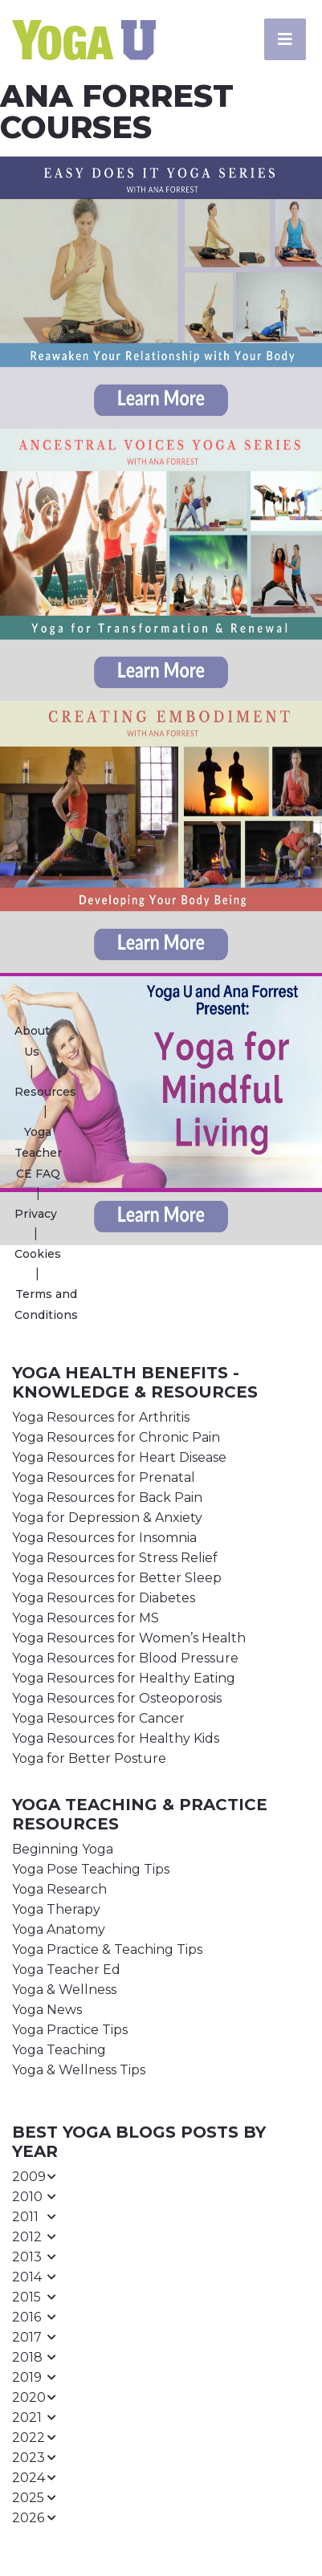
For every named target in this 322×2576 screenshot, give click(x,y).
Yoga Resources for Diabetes (103, 1597)
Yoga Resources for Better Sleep (117, 1577)
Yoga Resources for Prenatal (103, 1477)
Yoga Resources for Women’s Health (129, 1638)
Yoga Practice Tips (70, 2029)
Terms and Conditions (46, 1304)
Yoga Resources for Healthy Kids (115, 1738)
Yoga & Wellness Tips (78, 2069)
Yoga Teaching (59, 2049)
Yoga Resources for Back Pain (107, 1497)
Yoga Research (59, 1889)
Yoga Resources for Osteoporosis (117, 1698)
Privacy (35, 1214)
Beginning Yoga (62, 1849)
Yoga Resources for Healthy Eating (123, 1678)
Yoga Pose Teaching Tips (90, 1869)
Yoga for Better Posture (89, 1758)
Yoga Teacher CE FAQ (38, 1153)
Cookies (37, 1254)
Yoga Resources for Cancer (98, 1718)
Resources (45, 1092)
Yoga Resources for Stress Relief (115, 1557)
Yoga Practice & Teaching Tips (107, 1949)
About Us (32, 1041)
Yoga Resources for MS (85, 1618)
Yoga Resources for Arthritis (101, 1417)
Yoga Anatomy (58, 1929)
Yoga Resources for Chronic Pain (116, 1437)
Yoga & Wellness (64, 1989)
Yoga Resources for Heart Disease (119, 1457)
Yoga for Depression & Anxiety (107, 1517)
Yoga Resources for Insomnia (104, 1537)
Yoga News (47, 2009)
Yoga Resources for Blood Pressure (125, 1658)
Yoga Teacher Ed (66, 1969)
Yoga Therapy (56, 1909)
